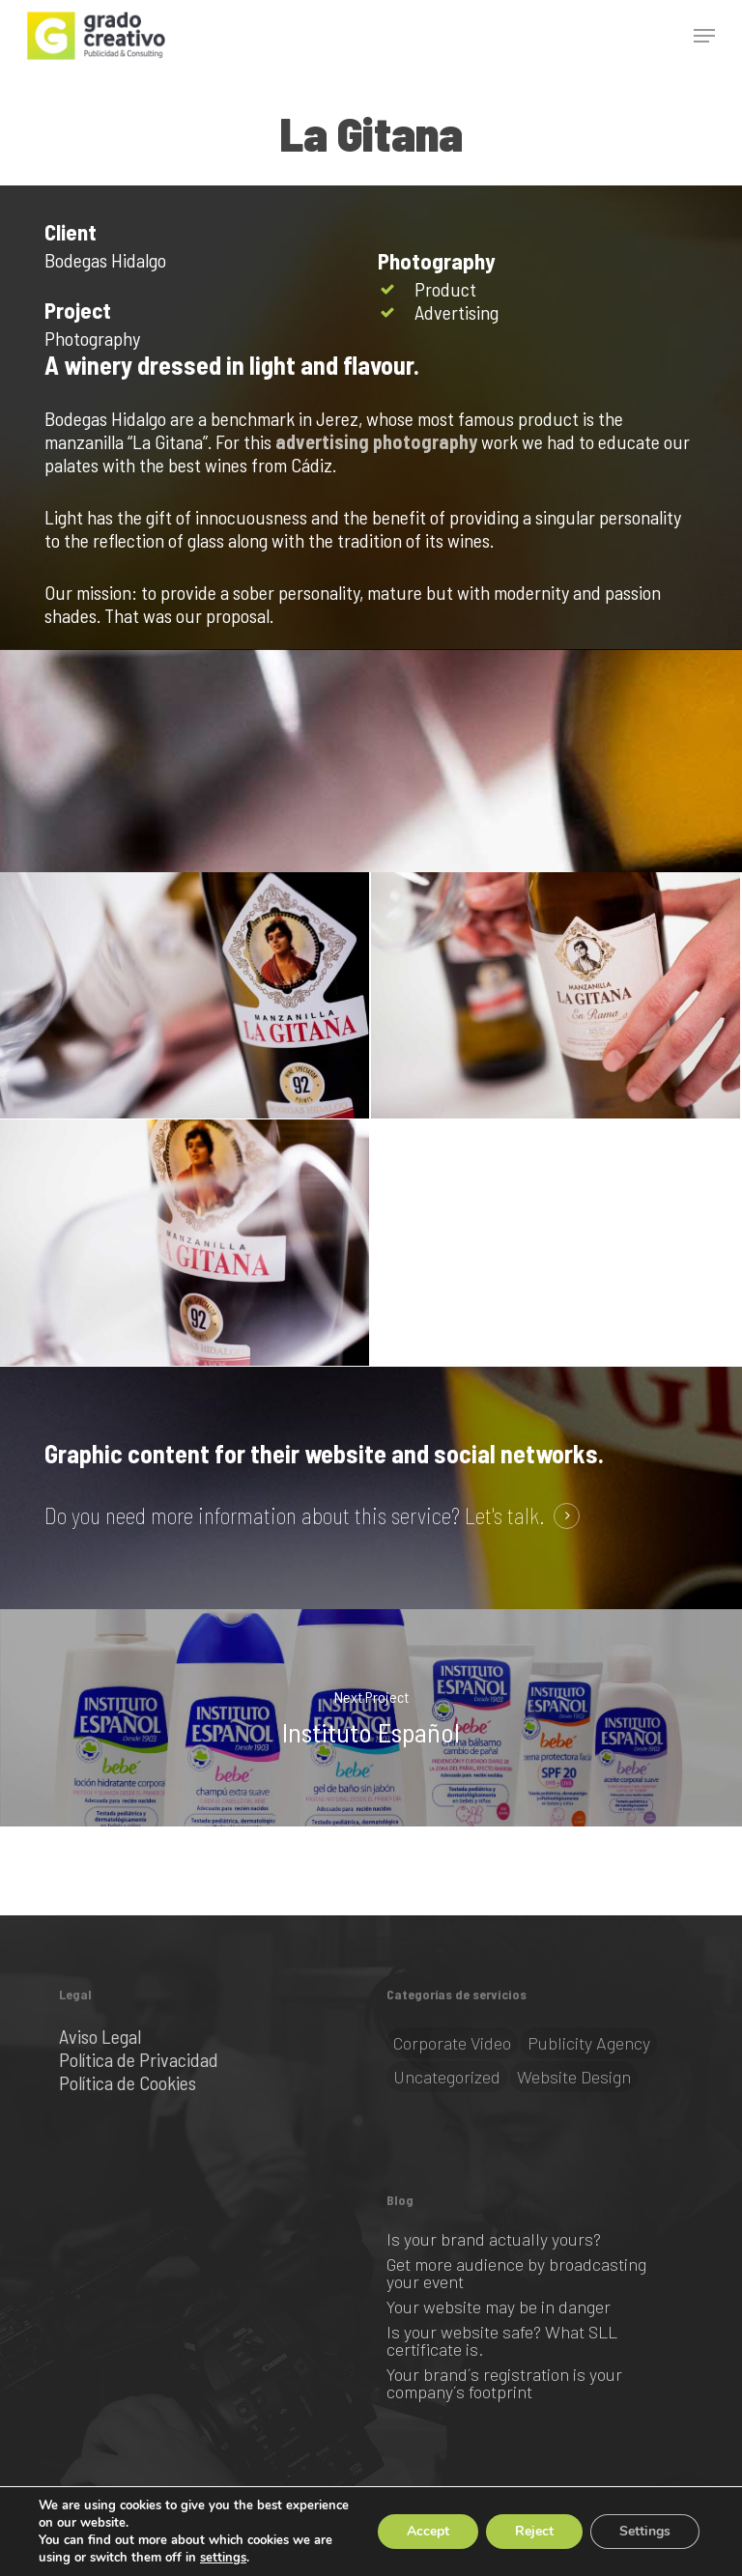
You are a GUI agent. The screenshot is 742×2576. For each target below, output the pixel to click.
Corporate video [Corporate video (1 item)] (452, 2042)
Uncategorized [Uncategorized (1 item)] (446, 2076)
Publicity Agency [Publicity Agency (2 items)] (589, 2042)
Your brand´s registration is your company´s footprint (504, 2382)
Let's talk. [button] (505, 1516)
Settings (645, 2531)
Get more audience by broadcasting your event (516, 2272)
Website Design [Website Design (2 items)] (574, 2076)
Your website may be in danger (498, 2306)
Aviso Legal (100, 2036)
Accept (428, 2531)
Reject (534, 2531)
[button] (704, 35)
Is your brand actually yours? (493, 2239)
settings (223, 2557)
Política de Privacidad (138, 2059)
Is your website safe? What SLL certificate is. (501, 2340)
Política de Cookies (127, 2082)
